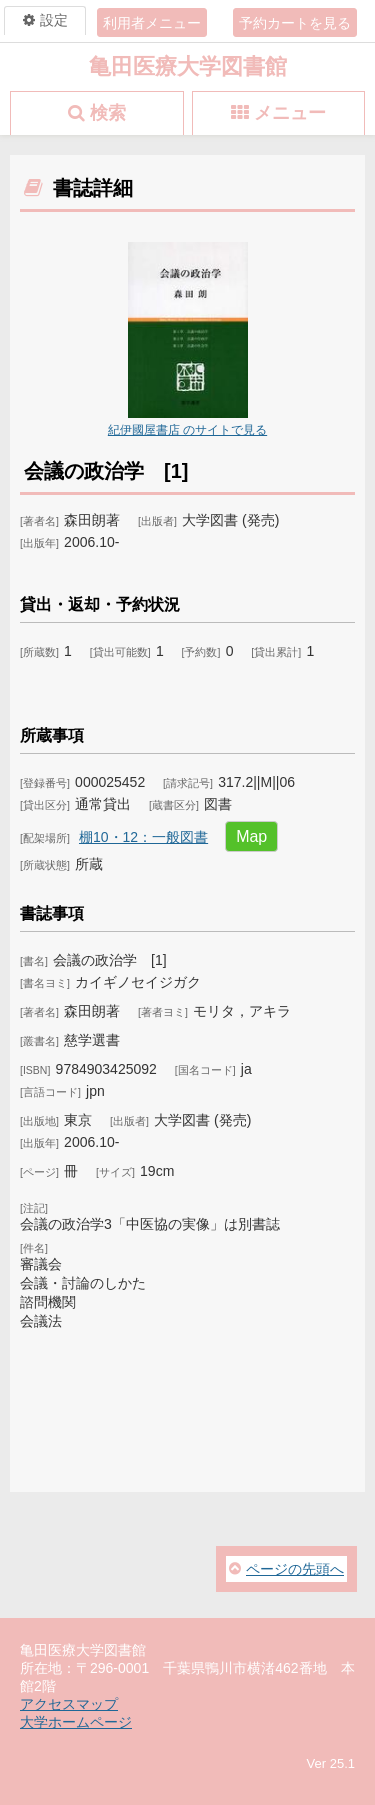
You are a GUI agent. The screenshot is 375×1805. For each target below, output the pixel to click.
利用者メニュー (152, 23)
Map (251, 836)
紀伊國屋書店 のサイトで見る (187, 430)
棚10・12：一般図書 (143, 837)
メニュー (290, 113)
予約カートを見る (295, 23)
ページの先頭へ (295, 1569)
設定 (54, 20)
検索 (108, 113)
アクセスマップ (69, 1704)
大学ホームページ (76, 1722)
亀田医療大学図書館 (188, 66)
